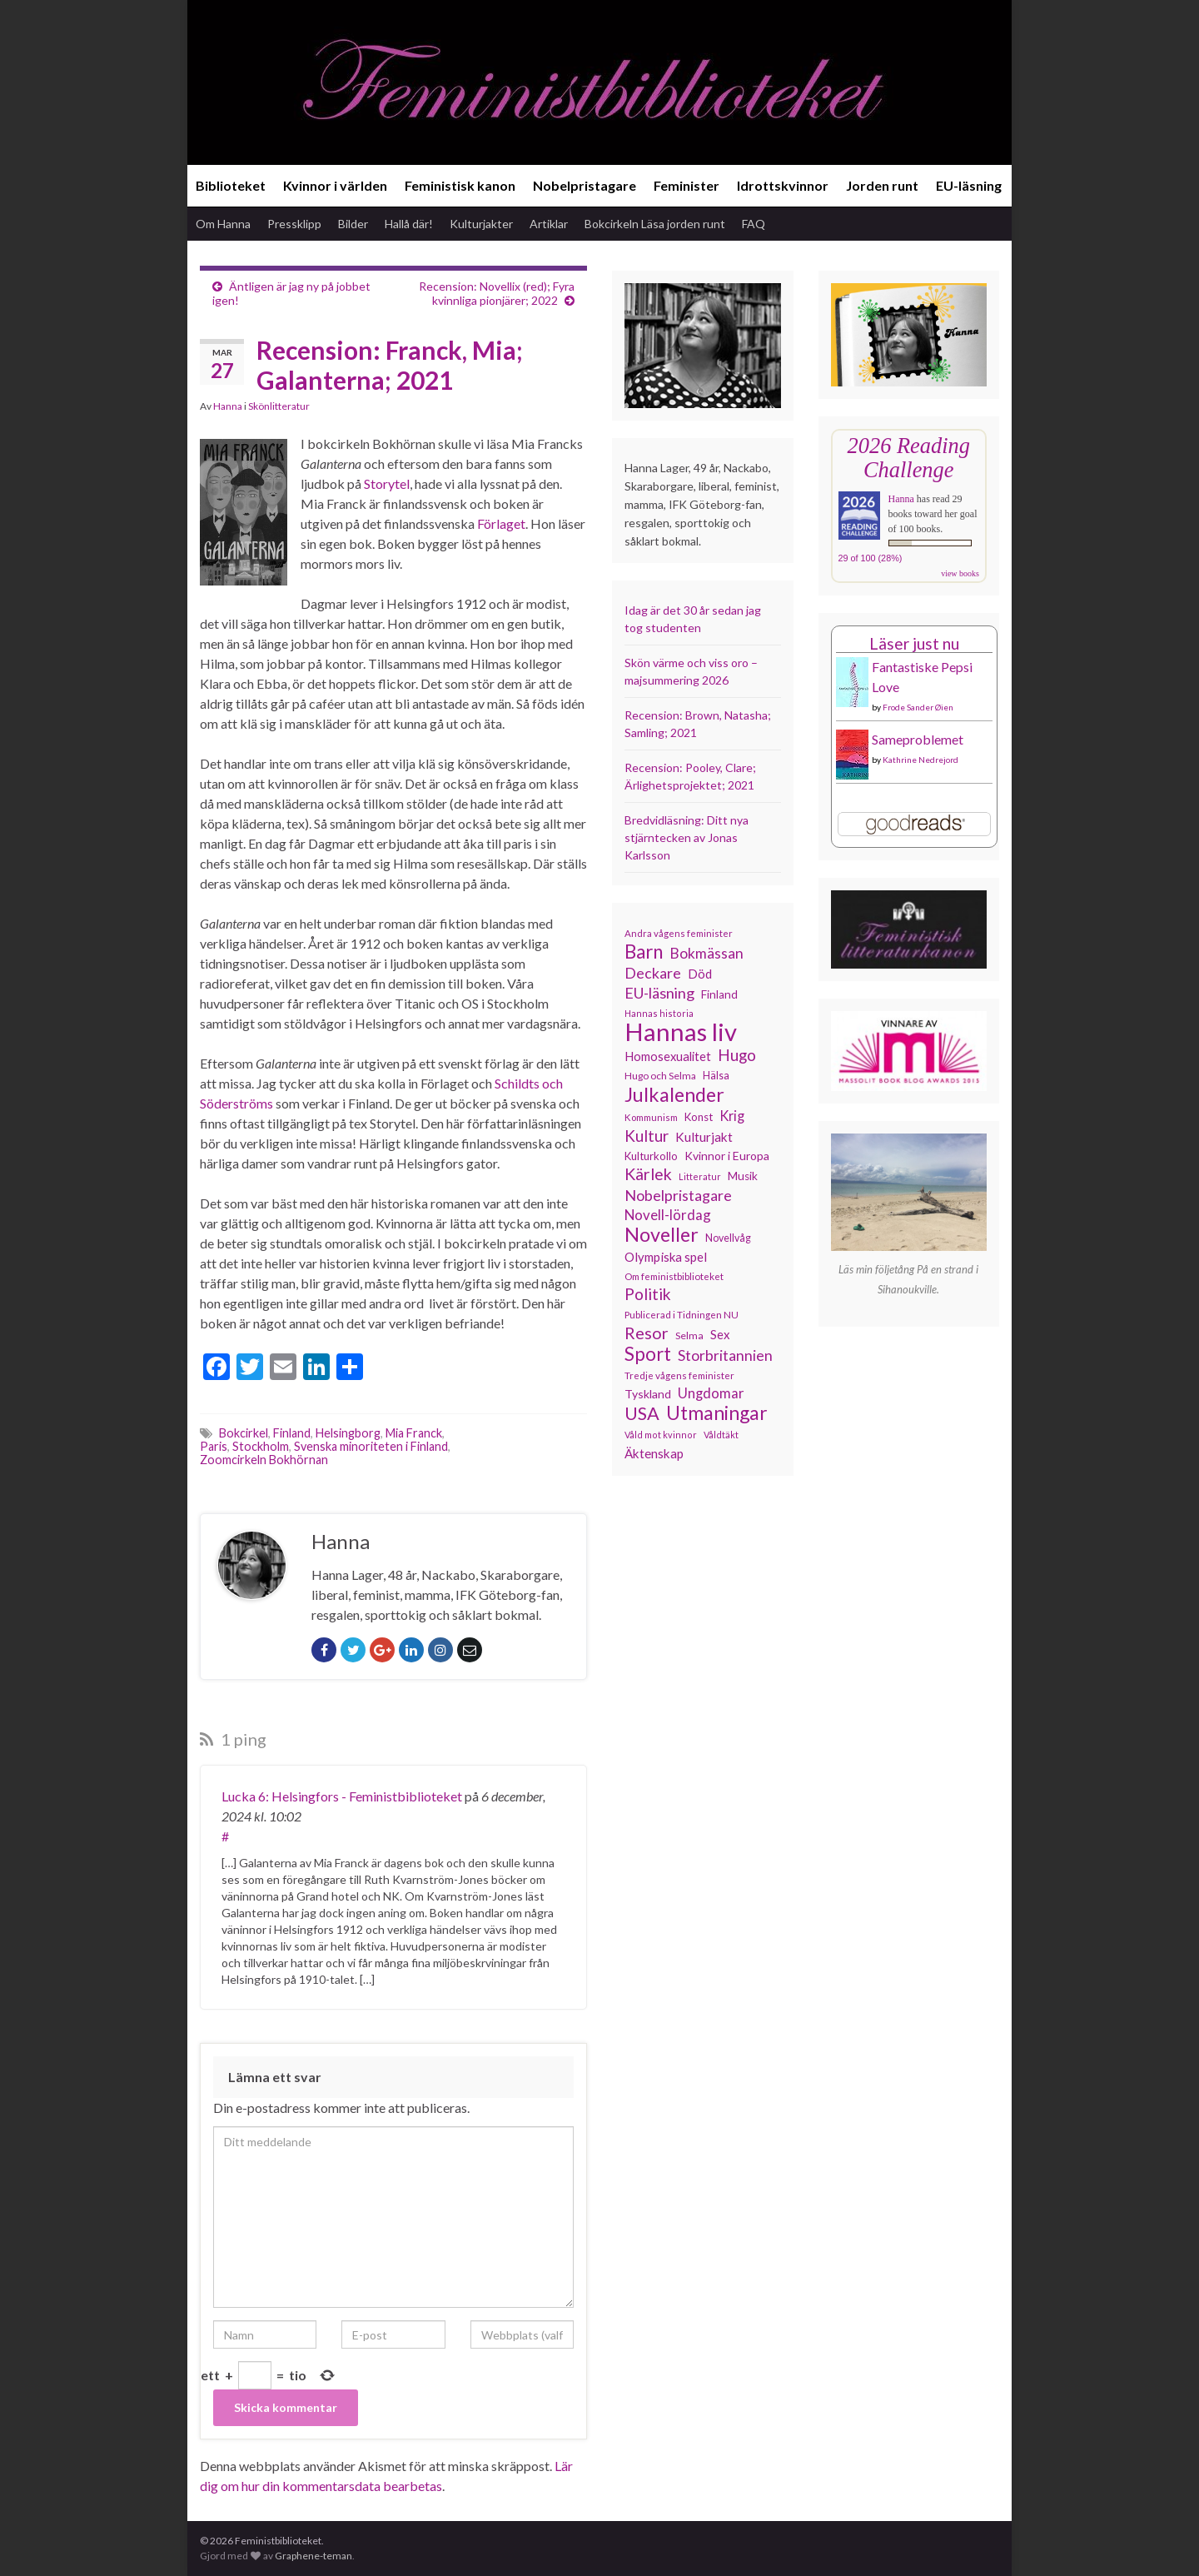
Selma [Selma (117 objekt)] (689, 1335)
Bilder (353, 224)
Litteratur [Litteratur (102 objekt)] (700, 1176)
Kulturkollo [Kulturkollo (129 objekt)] (651, 1156)
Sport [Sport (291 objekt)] (647, 1354)
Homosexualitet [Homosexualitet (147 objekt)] (667, 1056)
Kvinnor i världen (335, 185)
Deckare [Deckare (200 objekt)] (652, 973)
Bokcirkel (243, 1433)
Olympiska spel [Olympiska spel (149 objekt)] (665, 1256)
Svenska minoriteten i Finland (371, 1446)
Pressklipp (294, 224)
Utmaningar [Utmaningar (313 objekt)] (717, 1412)
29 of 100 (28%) (870, 558)
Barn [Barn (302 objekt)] (643, 952)
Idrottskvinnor (782, 185)
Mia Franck (414, 1433)
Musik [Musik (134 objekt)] (743, 1176)
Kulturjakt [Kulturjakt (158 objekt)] (704, 1136)
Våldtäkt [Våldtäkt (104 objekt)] (721, 1434)
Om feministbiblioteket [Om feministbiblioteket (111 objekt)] (674, 1276)
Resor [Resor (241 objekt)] (646, 1332)
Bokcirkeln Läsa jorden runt (655, 224)
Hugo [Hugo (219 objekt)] (737, 1055)
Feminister (686, 185)
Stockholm (260, 1446)
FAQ (753, 224)
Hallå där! (409, 224)
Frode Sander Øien (918, 707)
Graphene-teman (313, 2555)
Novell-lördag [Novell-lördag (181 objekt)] (667, 1214)
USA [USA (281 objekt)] (641, 1413)
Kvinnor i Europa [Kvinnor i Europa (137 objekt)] (726, 1155)
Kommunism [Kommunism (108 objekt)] (651, 1117)
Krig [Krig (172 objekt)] (731, 1116)
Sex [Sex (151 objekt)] (720, 1334)
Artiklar (549, 224)
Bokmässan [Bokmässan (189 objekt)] (706, 953)
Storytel (387, 483)
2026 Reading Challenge (909, 457)
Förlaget (501, 523)
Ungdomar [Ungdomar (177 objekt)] (711, 1393)
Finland (292, 1433)
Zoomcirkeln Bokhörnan (264, 1459)
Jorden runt (882, 185)
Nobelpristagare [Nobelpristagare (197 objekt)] (678, 1195)
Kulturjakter (481, 224)
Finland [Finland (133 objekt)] (719, 994)
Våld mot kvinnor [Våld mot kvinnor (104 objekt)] (660, 1434)
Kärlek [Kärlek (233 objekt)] (648, 1174)
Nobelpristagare (584, 185)
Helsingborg (348, 1433)
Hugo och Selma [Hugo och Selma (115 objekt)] (660, 1075)
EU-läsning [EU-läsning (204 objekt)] (659, 993)
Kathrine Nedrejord (920, 760)
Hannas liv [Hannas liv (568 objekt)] (680, 1032)
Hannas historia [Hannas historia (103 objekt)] (659, 1013)
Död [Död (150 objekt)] (700, 973)
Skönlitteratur (279, 406)
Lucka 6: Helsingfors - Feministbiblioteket (341, 1796)
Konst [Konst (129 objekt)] (698, 1117)
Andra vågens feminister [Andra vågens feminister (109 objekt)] (678, 933)
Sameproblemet (917, 739)
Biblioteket (231, 185)
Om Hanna (223, 224)
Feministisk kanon (460, 185)
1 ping (233, 1739)
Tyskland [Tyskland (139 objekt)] (647, 1394)
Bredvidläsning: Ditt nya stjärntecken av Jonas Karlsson (686, 837)
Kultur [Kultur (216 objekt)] (646, 1136)
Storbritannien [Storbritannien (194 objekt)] (725, 1355)
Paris (213, 1446)
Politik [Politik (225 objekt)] (647, 1294)
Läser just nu (914, 643)
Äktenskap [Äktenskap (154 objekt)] (654, 1453)
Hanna (227, 406)
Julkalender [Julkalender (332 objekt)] (674, 1094)
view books (960, 573)
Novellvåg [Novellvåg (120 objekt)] (728, 1238)
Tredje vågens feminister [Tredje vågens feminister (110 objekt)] (679, 1375)
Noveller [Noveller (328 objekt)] (661, 1234)
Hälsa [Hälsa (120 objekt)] (716, 1075)
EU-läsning (969, 185)
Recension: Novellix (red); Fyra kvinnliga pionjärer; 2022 (497, 293)
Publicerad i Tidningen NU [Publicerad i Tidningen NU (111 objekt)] (681, 1314)
